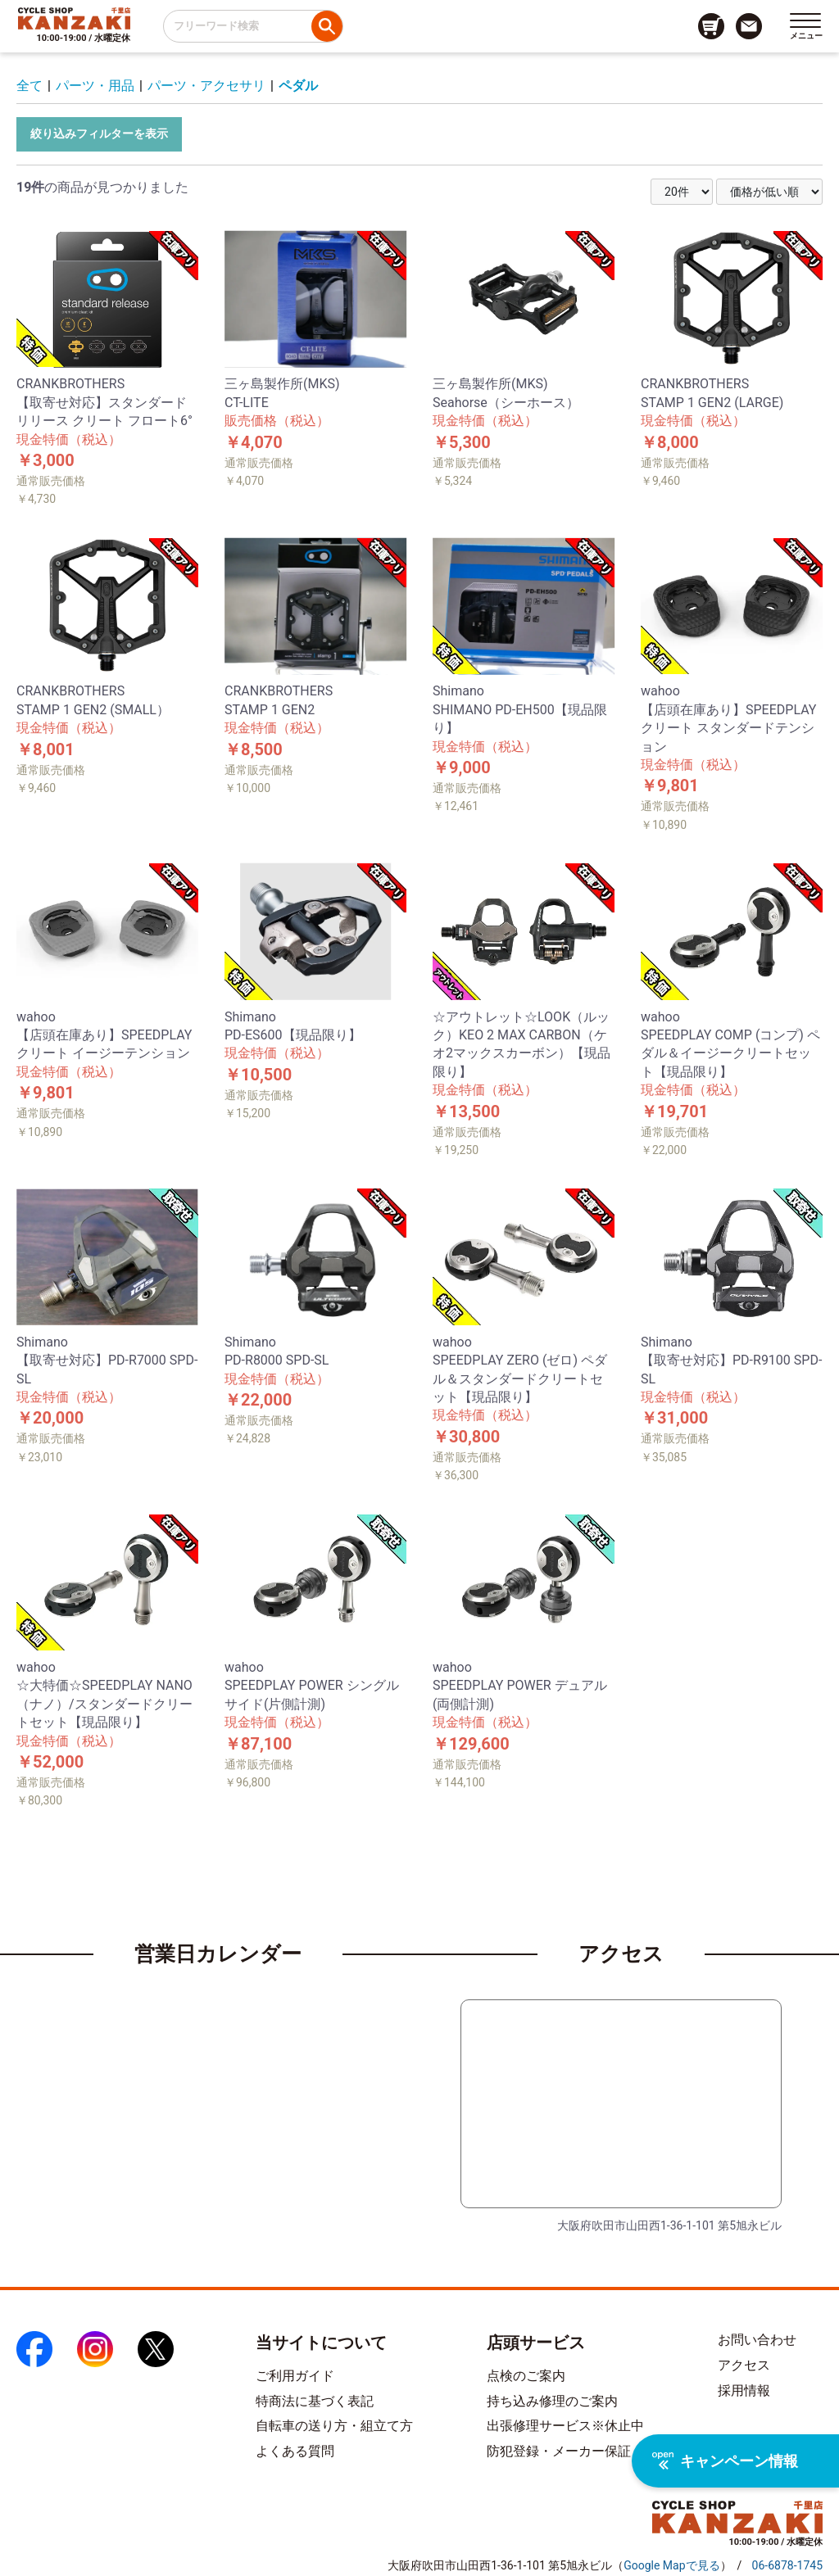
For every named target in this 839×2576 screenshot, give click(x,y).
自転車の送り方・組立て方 (334, 2425)
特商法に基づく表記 (315, 2401)
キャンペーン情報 (725, 2461)
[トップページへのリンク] (74, 18)
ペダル (298, 85)
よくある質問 (295, 2451)
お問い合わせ (757, 2339)
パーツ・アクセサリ (206, 85)
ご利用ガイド (295, 2376)
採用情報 (744, 2390)
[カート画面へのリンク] (711, 26)
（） (671, 2565)
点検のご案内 (526, 2376)
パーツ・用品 (95, 85)
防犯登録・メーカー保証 (559, 2451)
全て (29, 85)
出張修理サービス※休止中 (565, 2425)
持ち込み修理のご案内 (552, 2401)
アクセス (744, 2365)
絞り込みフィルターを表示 (99, 133)
